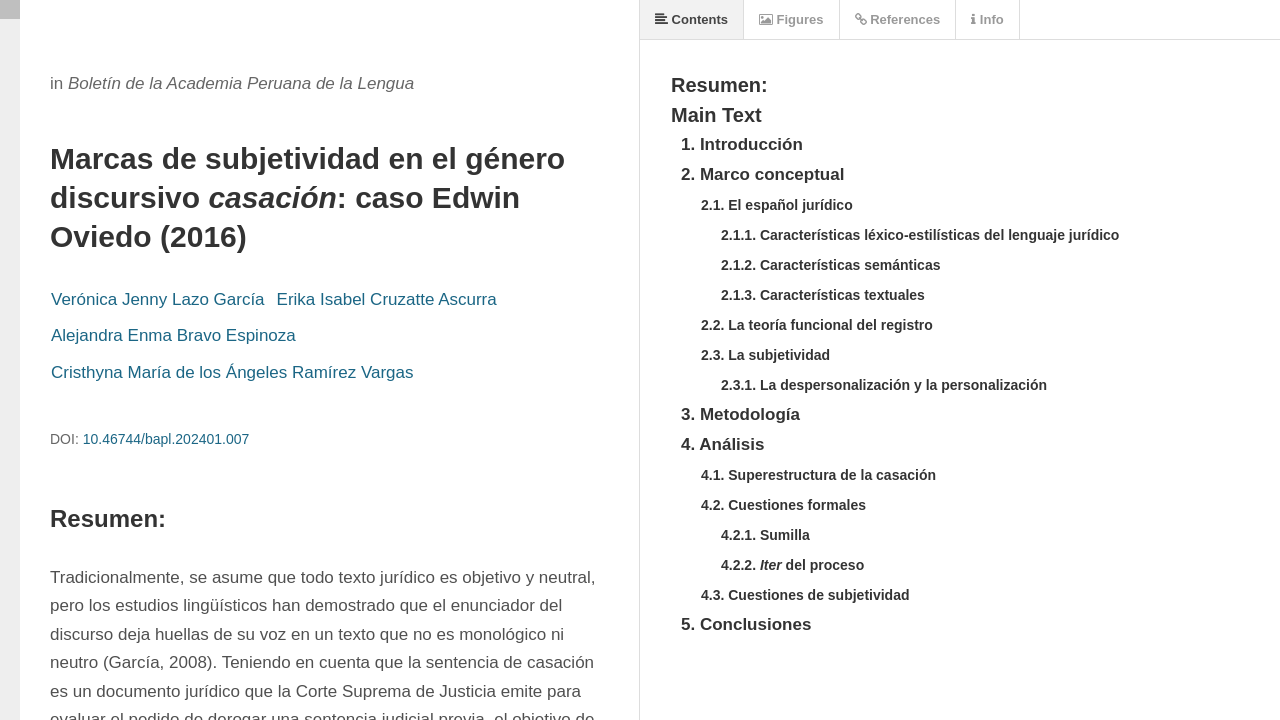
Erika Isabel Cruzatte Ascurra (387, 299)
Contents (691, 19)
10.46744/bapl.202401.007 (166, 439)
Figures (791, 19)
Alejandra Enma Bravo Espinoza (173, 335)
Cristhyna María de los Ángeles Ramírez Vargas (232, 372)
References (898, 19)
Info (987, 19)
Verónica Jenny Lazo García (158, 299)
